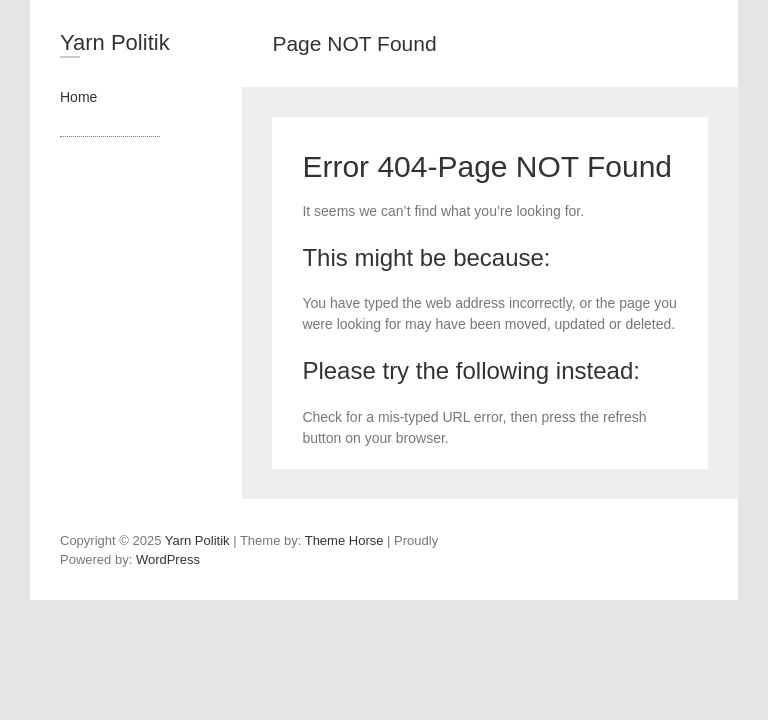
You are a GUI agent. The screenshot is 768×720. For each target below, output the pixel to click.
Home (78, 97)
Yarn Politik (115, 42)
